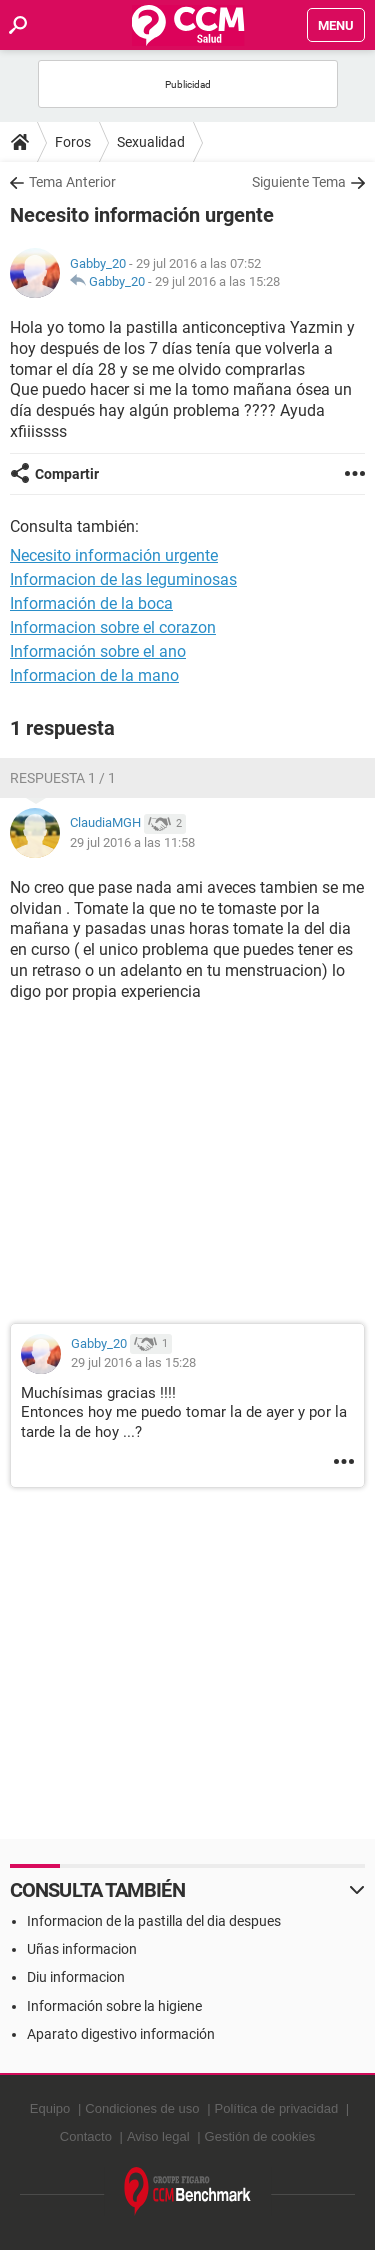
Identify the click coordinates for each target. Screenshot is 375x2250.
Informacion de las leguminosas (123, 579)
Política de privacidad (277, 2108)
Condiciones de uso (142, 2108)
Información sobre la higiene (114, 2006)
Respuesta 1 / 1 (63, 778)
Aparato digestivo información (121, 2034)
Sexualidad (151, 142)
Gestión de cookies (260, 2136)
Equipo (50, 2108)
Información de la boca (91, 603)
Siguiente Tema (299, 182)
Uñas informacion (82, 1949)
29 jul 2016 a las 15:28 (217, 281)
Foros (73, 142)
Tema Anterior (72, 182)
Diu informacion (76, 1977)
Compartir (67, 474)
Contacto (86, 2136)
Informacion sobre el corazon (113, 627)
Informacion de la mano (94, 675)
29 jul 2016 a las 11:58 (132, 842)
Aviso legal (158, 2136)
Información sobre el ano (98, 651)
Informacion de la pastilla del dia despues (154, 1921)
